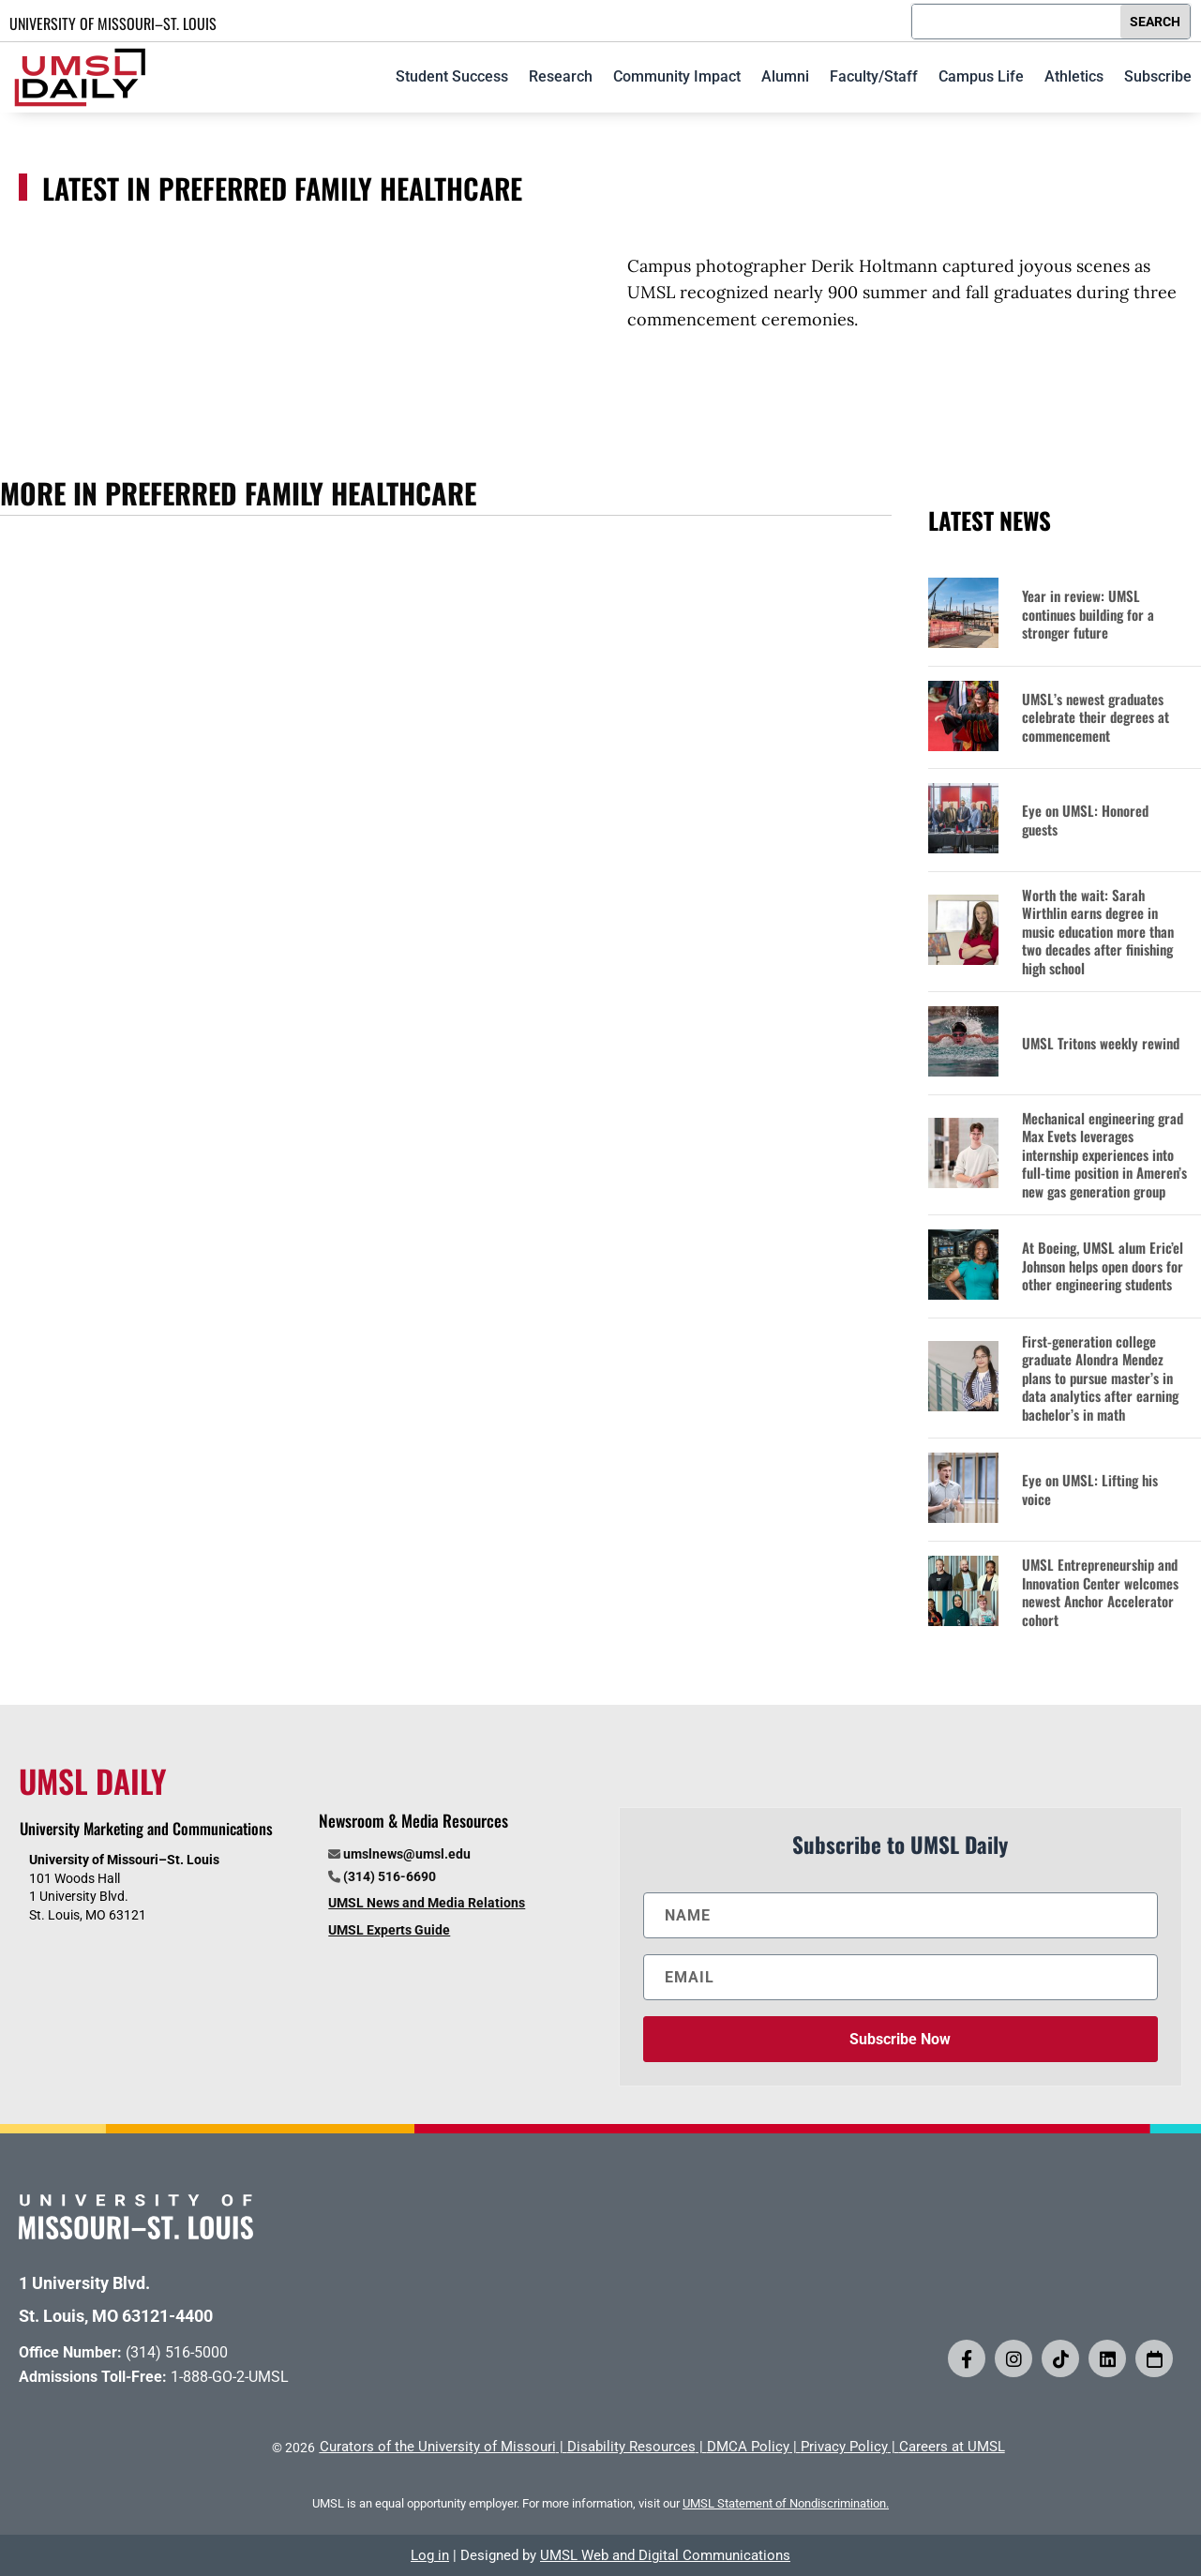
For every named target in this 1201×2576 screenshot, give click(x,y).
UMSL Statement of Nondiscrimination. (786, 2503)
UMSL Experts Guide (389, 1929)
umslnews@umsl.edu (407, 1853)
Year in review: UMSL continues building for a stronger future (1088, 614)
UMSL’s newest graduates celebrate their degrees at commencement (1095, 718)
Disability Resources (631, 2446)
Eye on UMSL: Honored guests (1085, 820)
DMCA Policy (748, 2446)
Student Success (452, 76)
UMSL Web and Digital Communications (665, 2555)
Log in (430, 2555)
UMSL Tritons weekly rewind (1100, 1043)
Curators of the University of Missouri (438, 2446)
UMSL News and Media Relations (426, 1902)
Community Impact (677, 76)
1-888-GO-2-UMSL (230, 2377)
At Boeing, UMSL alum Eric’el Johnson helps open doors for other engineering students (1102, 1266)
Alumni (785, 76)
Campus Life (981, 76)
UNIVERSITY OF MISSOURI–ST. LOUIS (113, 23)
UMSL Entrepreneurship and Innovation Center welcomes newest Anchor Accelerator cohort (1100, 1592)
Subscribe (1158, 76)
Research (561, 76)
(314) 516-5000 (177, 2352)
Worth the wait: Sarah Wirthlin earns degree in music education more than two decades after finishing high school (1098, 932)
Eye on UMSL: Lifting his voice (1090, 1489)
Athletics (1073, 76)
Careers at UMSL (952, 2446)
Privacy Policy (844, 2446)
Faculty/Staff (874, 76)
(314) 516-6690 (389, 1876)
